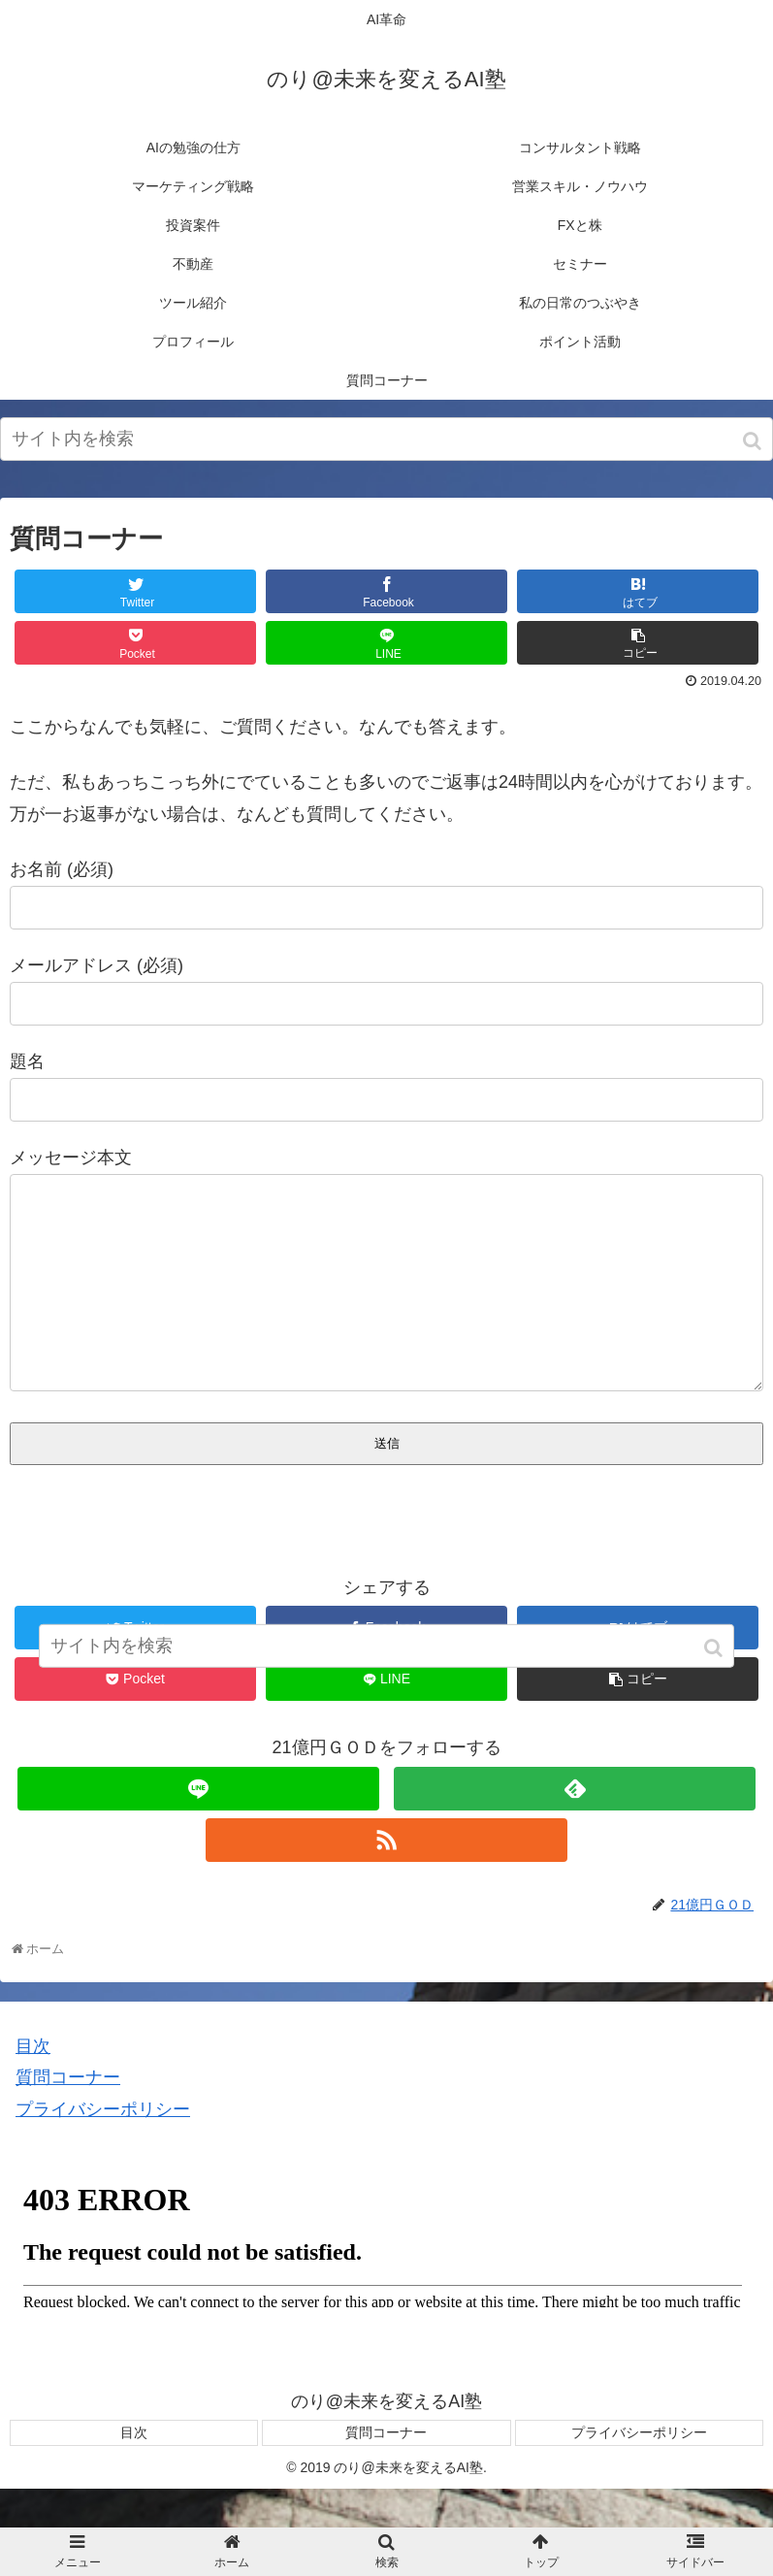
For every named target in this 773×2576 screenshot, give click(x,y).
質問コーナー (68, 2116)
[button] (754, 441)
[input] (386, 439)
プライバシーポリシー (103, 2148)
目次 (33, 2085)
